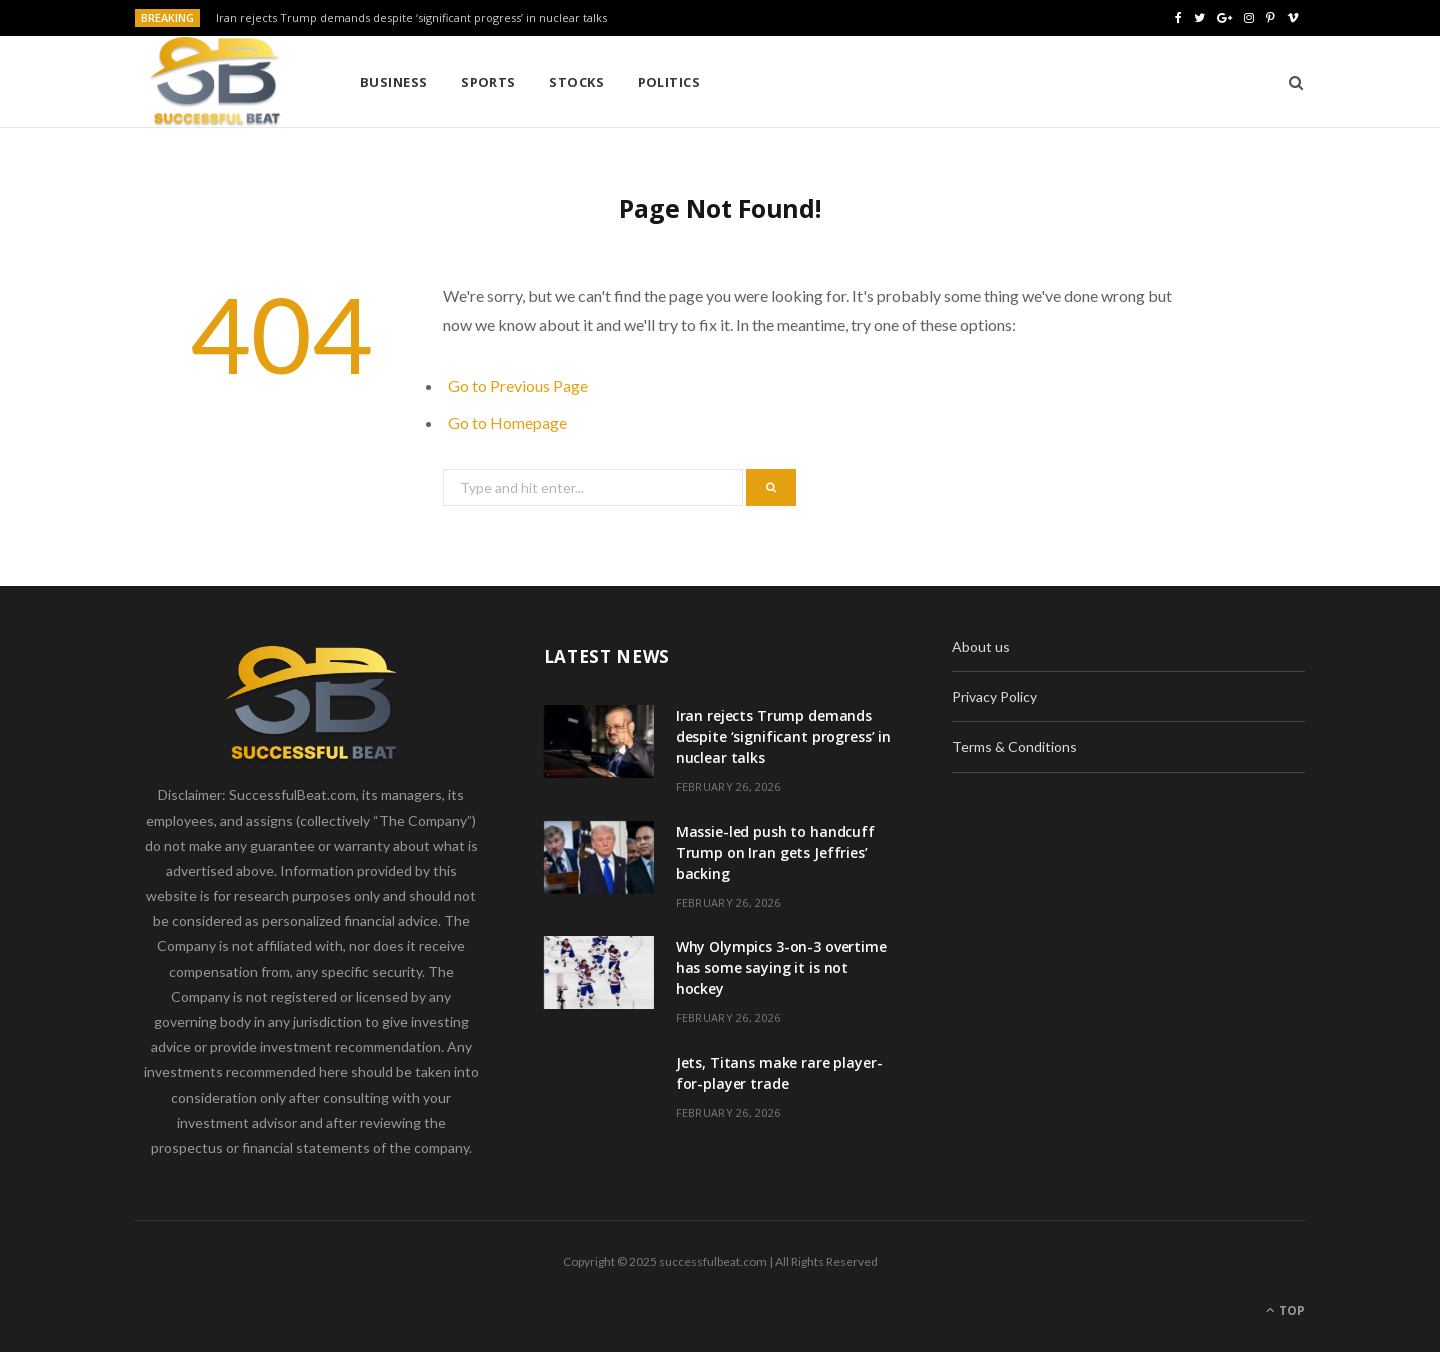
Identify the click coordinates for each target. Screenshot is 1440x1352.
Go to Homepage (507, 422)
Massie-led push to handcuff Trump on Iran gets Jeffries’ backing (775, 852)
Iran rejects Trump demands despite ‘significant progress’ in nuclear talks (411, 18)
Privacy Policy (994, 696)
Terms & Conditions (1014, 746)
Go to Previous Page (518, 385)
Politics (669, 82)
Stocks (576, 82)
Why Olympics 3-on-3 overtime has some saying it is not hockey (781, 967)
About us (981, 646)
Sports (488, 82)
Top (1285, 1310)
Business (394, 82)
